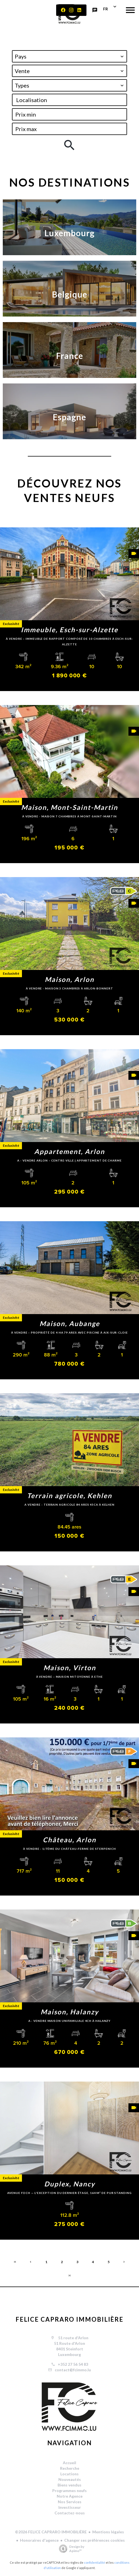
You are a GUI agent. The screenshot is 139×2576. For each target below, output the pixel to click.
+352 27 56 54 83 (73, 2364)
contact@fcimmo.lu (73, 2369)
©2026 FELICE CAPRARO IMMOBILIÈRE (51, 2531)
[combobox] (69, 56)
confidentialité (94, 2562)
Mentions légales (108, 2531)
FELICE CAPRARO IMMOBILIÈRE (70, 2319)
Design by (70, 2548)
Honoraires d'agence (39, 2540)
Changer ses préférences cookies (94, 2540)
